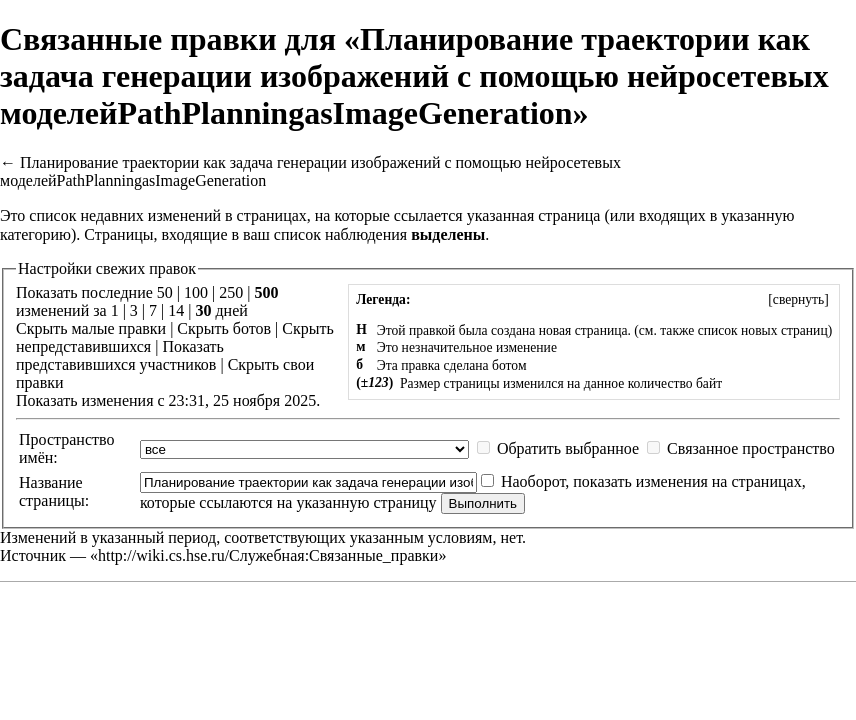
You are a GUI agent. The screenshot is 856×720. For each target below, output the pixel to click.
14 (176, 310)
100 (196, 292)
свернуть (798, 299)
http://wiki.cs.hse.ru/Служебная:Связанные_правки (268, 555)
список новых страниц (763, 330)
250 (231, 292)
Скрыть (41, 328)
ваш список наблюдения (325, 234)
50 (165, 292)
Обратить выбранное (568, 448)
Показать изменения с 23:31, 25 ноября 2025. (168, 400)
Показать (192, 346)
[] (798, 299)
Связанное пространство (751, 448)
